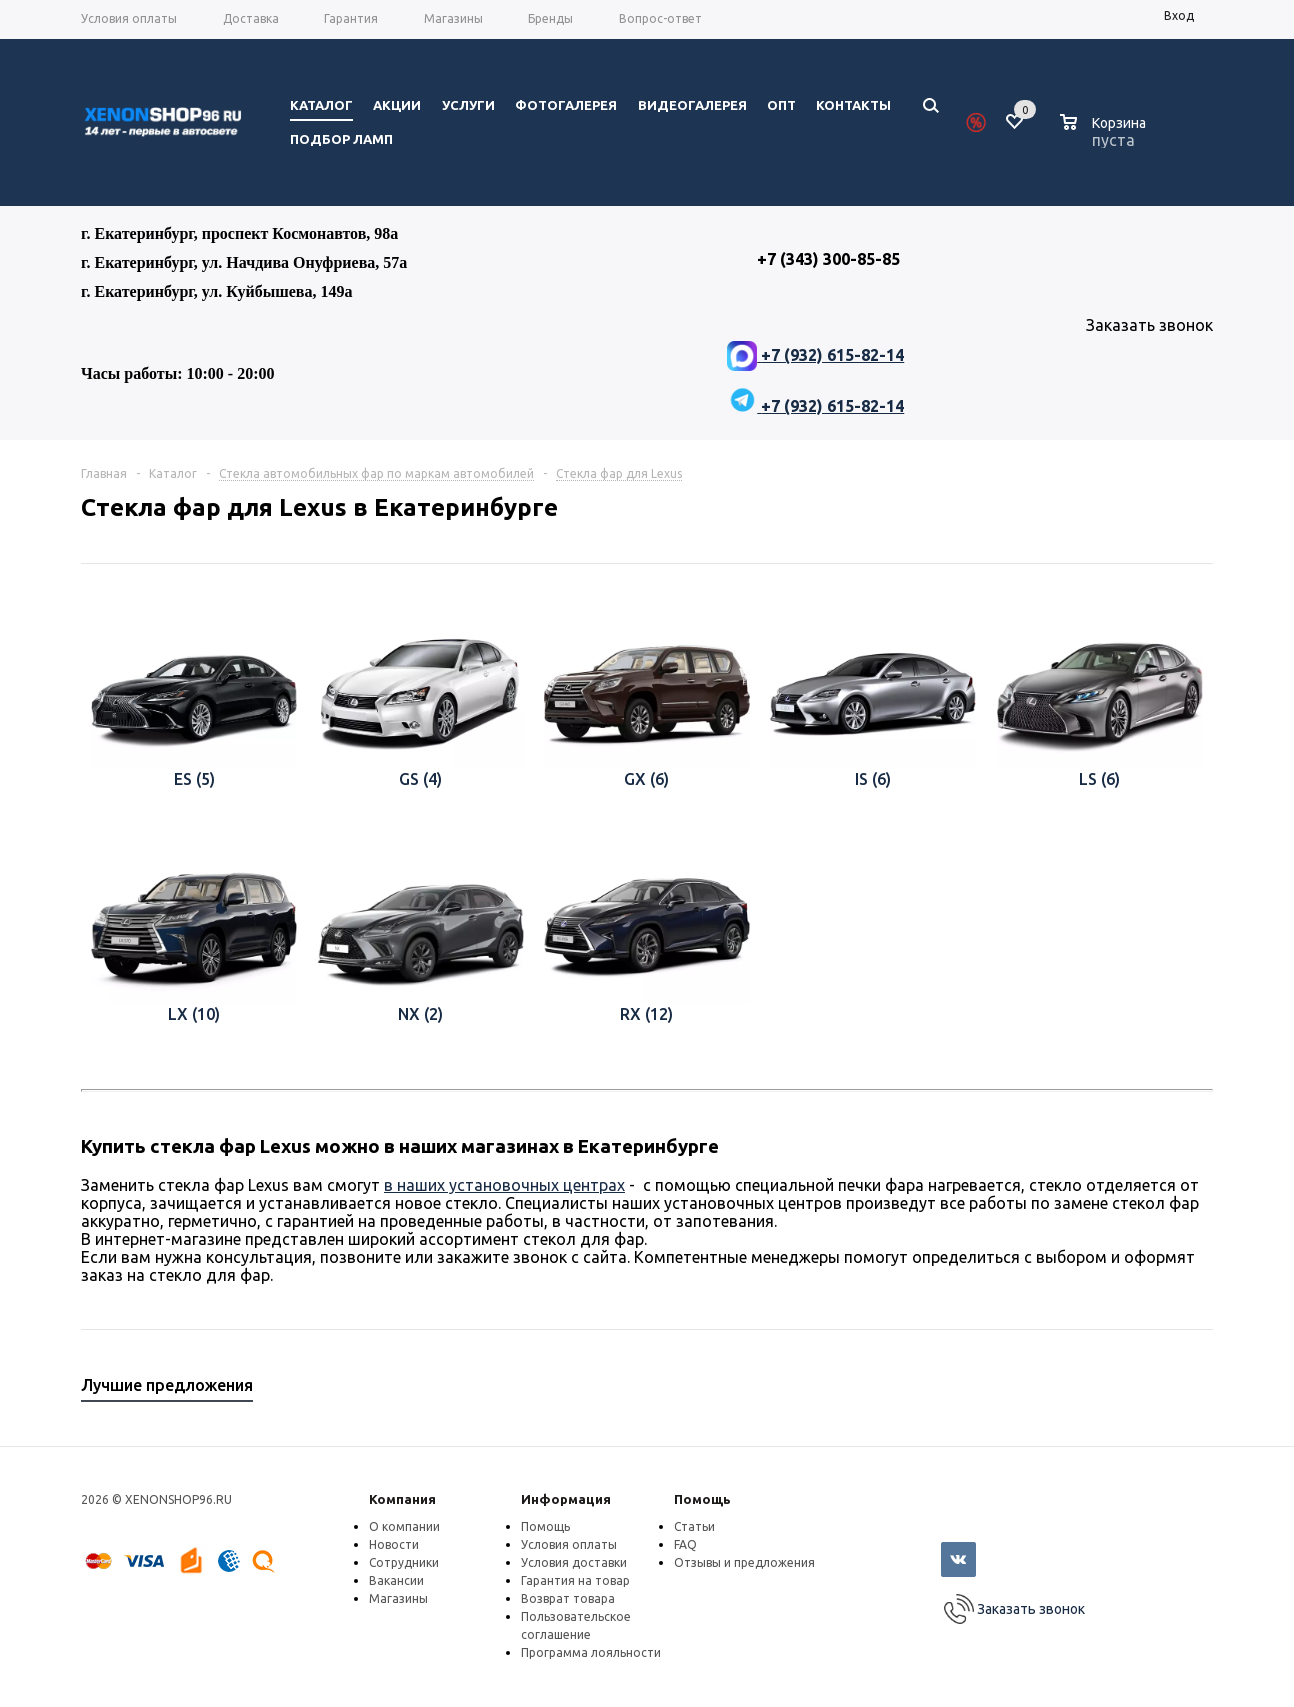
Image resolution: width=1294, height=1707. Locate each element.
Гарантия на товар (575, 1580)
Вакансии (396, 1580)
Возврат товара (568, 1598)
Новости (394, 1544)
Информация (566, 1499)
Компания (402, 1499)
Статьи (694, 1526)
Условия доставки (574, 1562)
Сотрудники (404, 1562)
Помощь (702, 1499)
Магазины (398, 1598)
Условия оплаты (569, 1544)
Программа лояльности (591, 1652)
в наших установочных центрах (504, 1185)
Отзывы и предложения (744, 1562)
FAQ (685, 1544)
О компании (404, 1526)
